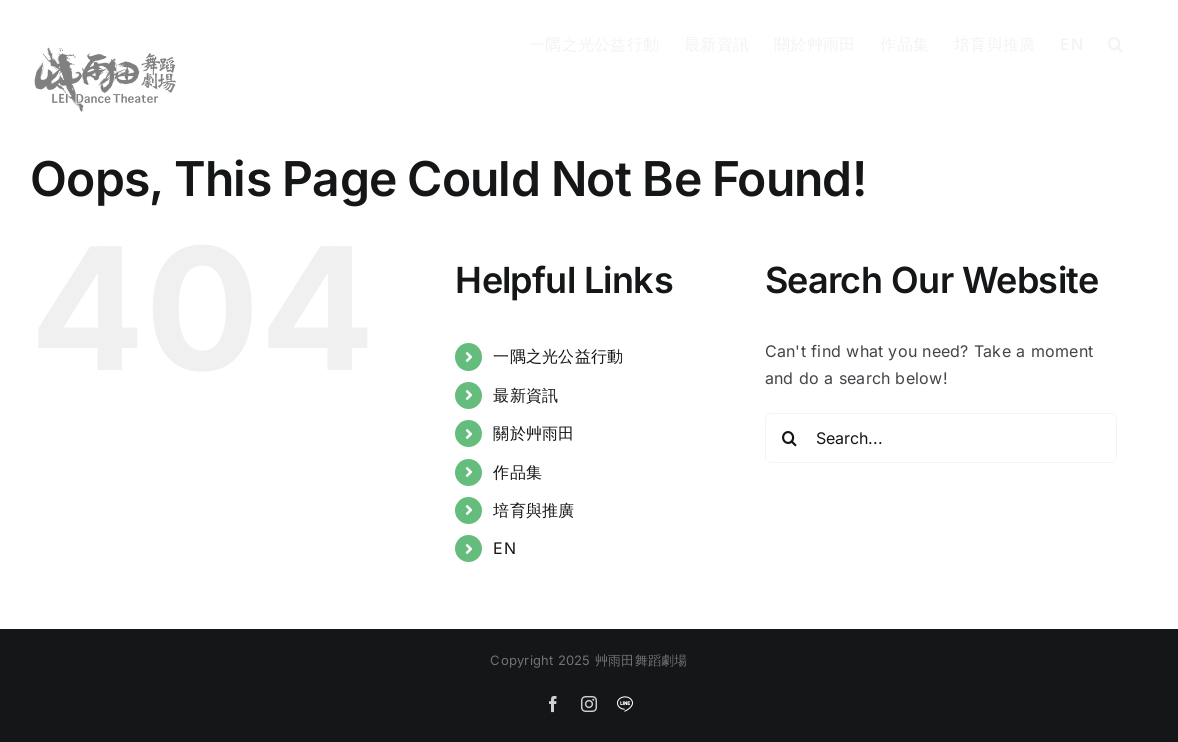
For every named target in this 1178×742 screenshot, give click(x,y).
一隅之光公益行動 (558, 356)
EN (504, 548)
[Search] (790, 438)
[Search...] (941, 438)
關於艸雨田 (533, 433)
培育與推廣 (533, 510)
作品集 (517, 472)
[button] (1115, 42)
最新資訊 (525, 395)
